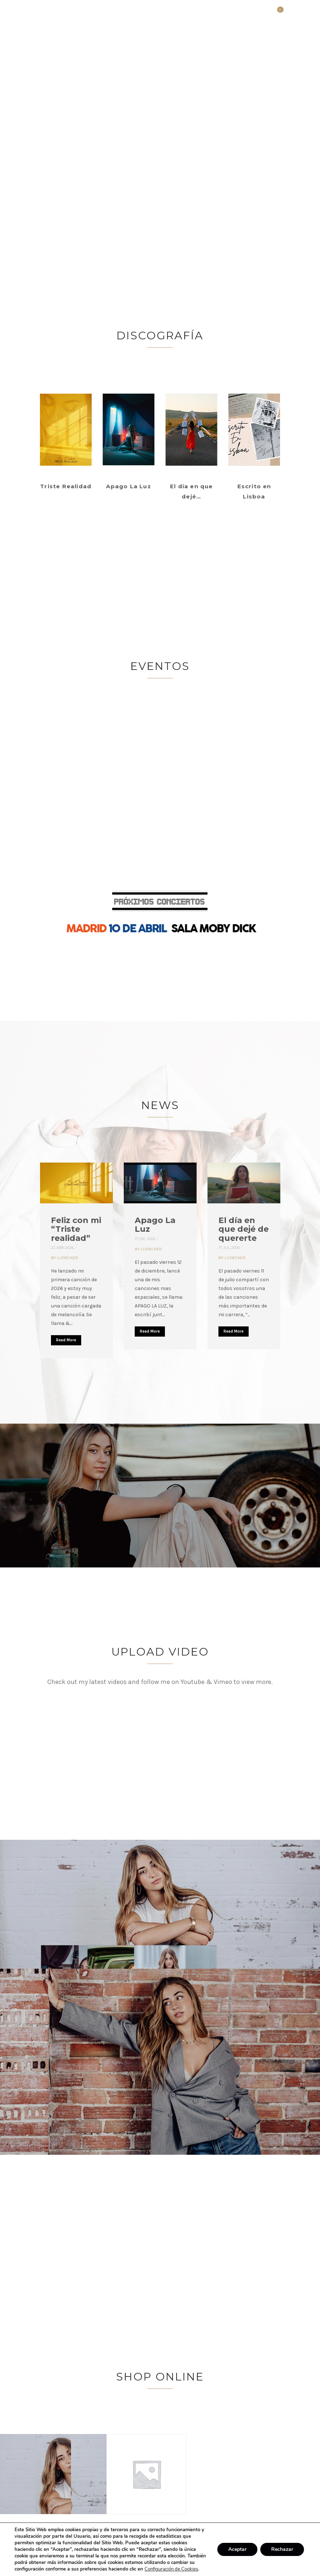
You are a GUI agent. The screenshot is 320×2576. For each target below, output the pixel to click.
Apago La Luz (155, 1224)
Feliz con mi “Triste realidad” (76, 1229)
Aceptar (237, 2549)
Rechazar (282, 2549)
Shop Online (160, 2376)
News (160, 1105)
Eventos (160, 666)
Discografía (160, 335)
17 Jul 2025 (229, 1247)
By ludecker (64, 1257)
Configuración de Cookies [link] (171, 2569)
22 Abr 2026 (62, 1247)
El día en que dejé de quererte (243, 1229)
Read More (66, 1340)
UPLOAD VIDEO (160, 1651)
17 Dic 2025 (145, 1238)
